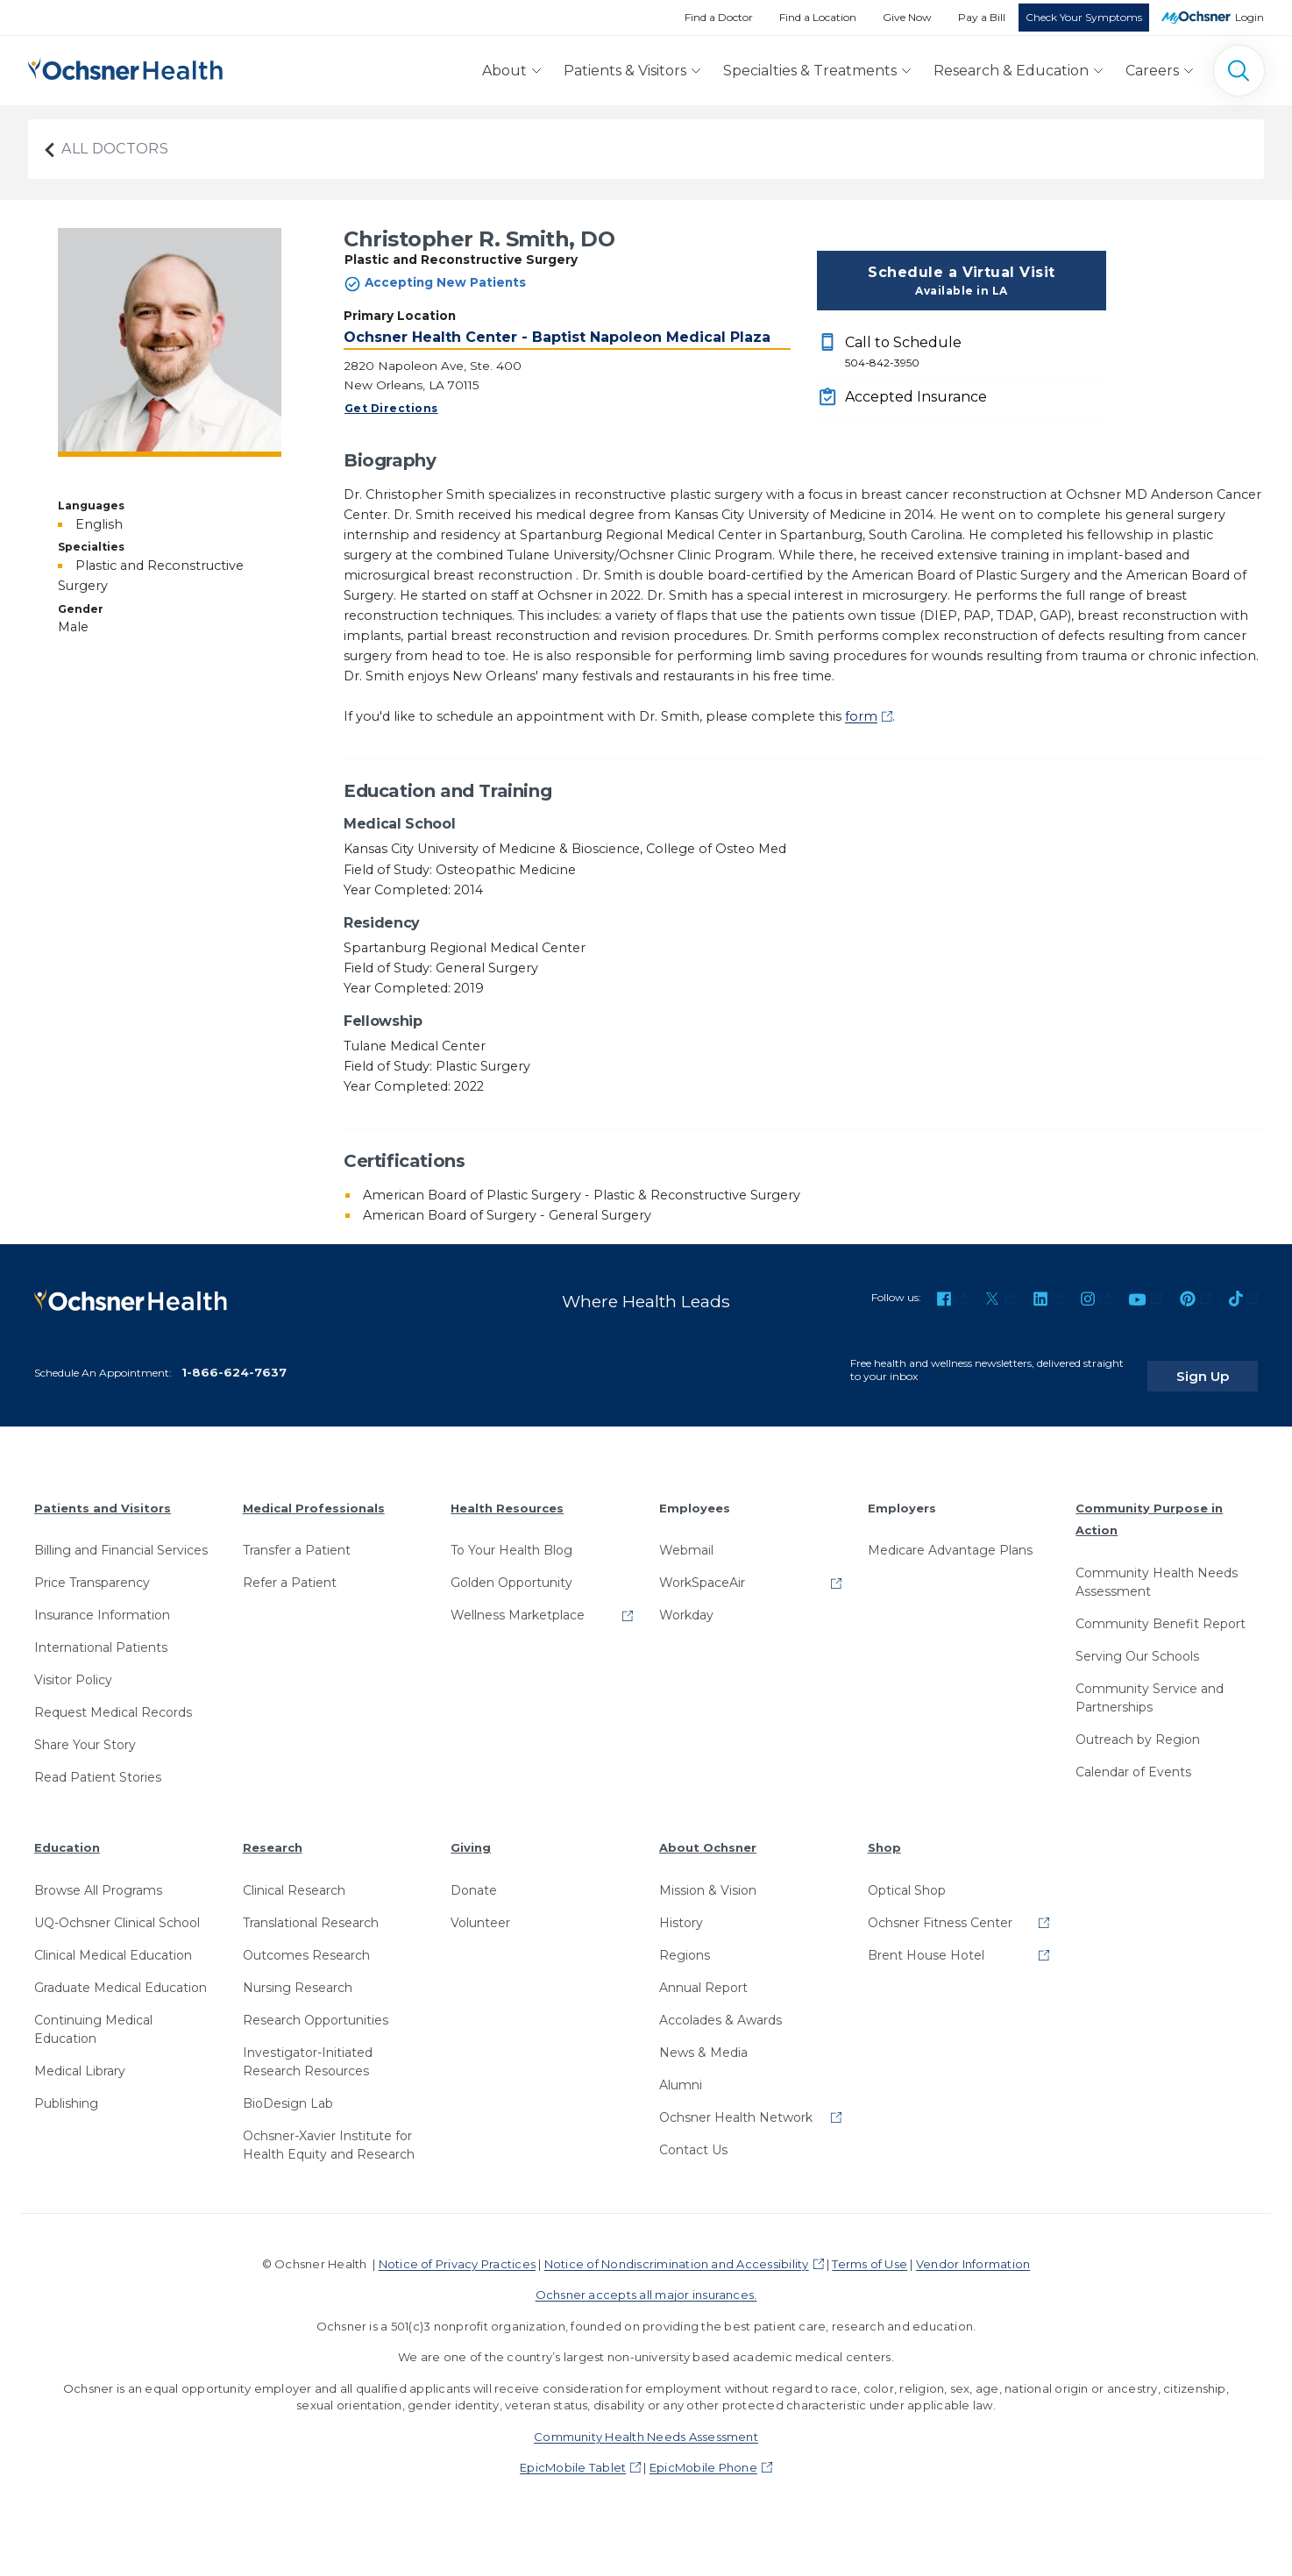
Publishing (66, 2090)
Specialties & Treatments (810, 70)
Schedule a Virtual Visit (961, 281)
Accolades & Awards (720, 2007)
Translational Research (311, 1910)
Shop (884, 1834)
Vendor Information (973, 2251)
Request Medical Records (113, 1699)
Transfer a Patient (297, 1537)
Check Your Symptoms (1084, 17)
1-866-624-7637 (234, 1359)
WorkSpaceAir (702, 1569)
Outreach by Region (1137, 1726)
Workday (686, 1602)
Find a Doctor (719, 17)
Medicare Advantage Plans (950, 1537)
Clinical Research (294, 1877)
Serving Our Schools (1137, 1643)
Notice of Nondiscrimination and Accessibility (676, 2251)
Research (272, 1834)
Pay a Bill (981, 17)
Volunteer (480, 1910)
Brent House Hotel (926, 1942)
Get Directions (391, 408)
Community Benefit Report (1160, 1611)
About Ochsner (707, 1834)
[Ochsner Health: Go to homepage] (125, 67)
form (861, 716)
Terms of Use (869, 2251)
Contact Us (693, 2137)
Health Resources (507, 1494)
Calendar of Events (1133, 1759)
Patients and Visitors (102, 1494)
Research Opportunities (315, 2007)
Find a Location (817, 17)
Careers (1152, 70)
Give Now (907, 17)
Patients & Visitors (625, 70)
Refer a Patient (290, 1569)
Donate (474, 1877)
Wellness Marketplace (518, 1602)
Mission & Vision (707, 1877)
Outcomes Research (306, 1942)
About (504, 70)
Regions (684, 1942)
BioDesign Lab (288, 2090)
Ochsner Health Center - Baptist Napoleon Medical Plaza (557, 337)
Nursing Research (297, 1974)
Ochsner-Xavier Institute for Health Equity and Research (329, 2132)
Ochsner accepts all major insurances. (646, 2281)
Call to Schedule (975, 352)
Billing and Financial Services (121, 1537)
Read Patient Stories (97, 1764)
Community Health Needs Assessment (1156, 1569)
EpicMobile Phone (703, 2454)
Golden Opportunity (511, 1569)
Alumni (680, 2072)
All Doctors (105, 148)
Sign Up (1224, 1361)
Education (67, 1834)
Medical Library (79, 2058)
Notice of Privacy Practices (457, 2251)
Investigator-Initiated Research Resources (308, 2049)
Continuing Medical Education (93, 2016)
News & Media (703, 2039)
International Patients (100, 1634)
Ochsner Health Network (736, 2104)
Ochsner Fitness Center (940, 1910)
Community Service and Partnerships (1149, 1685)
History (681, 1910)
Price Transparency (92, 1569)
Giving (471, 1834)
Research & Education (1011, 70)
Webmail (686, 1537)
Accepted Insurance (916, 396)
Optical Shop (907, 1877)
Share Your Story (85, 1732)
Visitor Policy (73, 1667)
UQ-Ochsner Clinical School (117, 1910)
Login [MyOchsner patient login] (1249, 17)
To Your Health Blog (511, 1537)
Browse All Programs (98, 1877)
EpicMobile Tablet (573, 2454)
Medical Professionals (314, 1494)
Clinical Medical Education (113, 1942)
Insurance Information (102, 1602)
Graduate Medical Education (120, 1974)
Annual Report (703, 1974)
